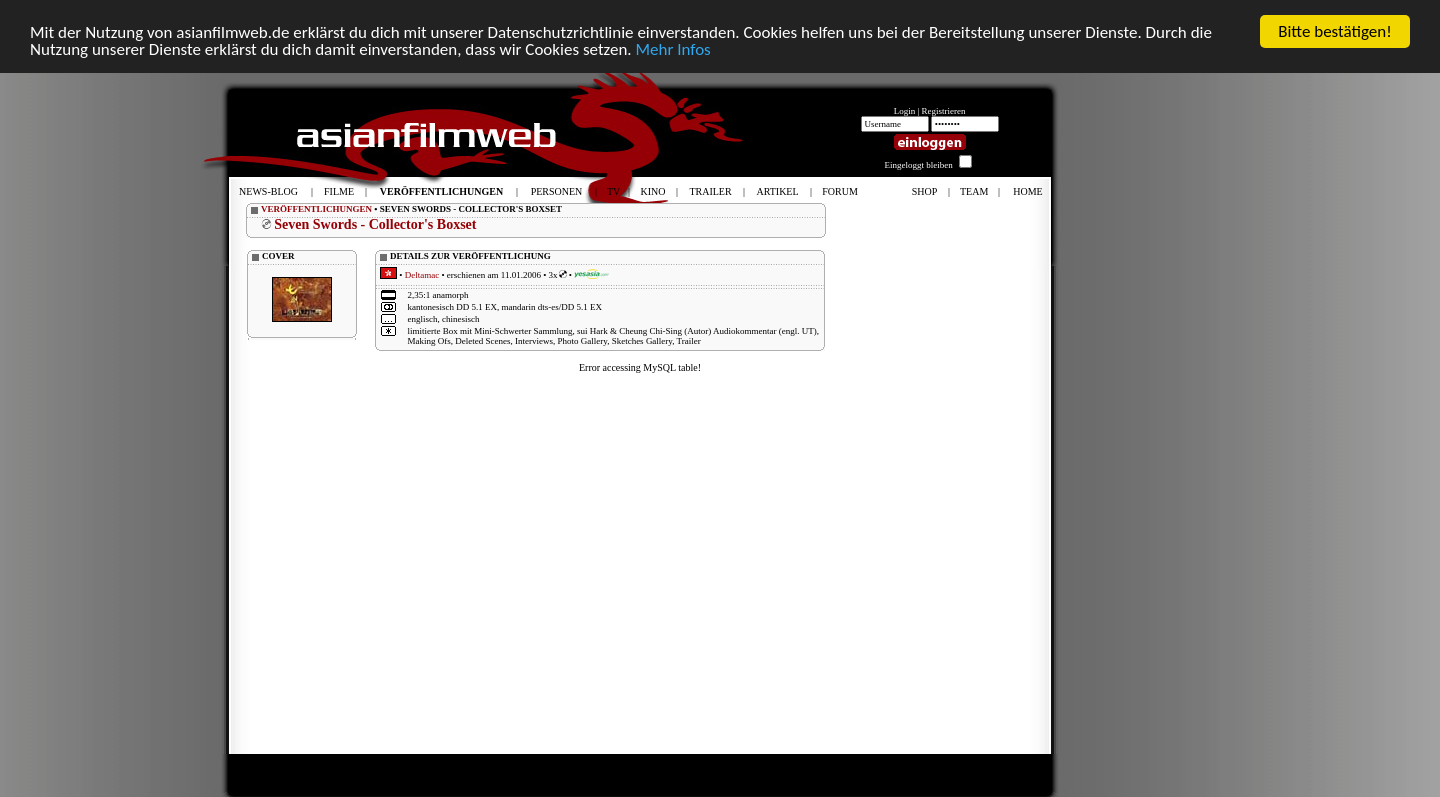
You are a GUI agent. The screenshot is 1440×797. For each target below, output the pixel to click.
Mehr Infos (672, 49)
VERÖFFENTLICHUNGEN (316, 209)
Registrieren (944, 111)
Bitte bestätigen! (1335, 31)
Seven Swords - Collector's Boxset (375, 224)
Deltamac (422, 275)
